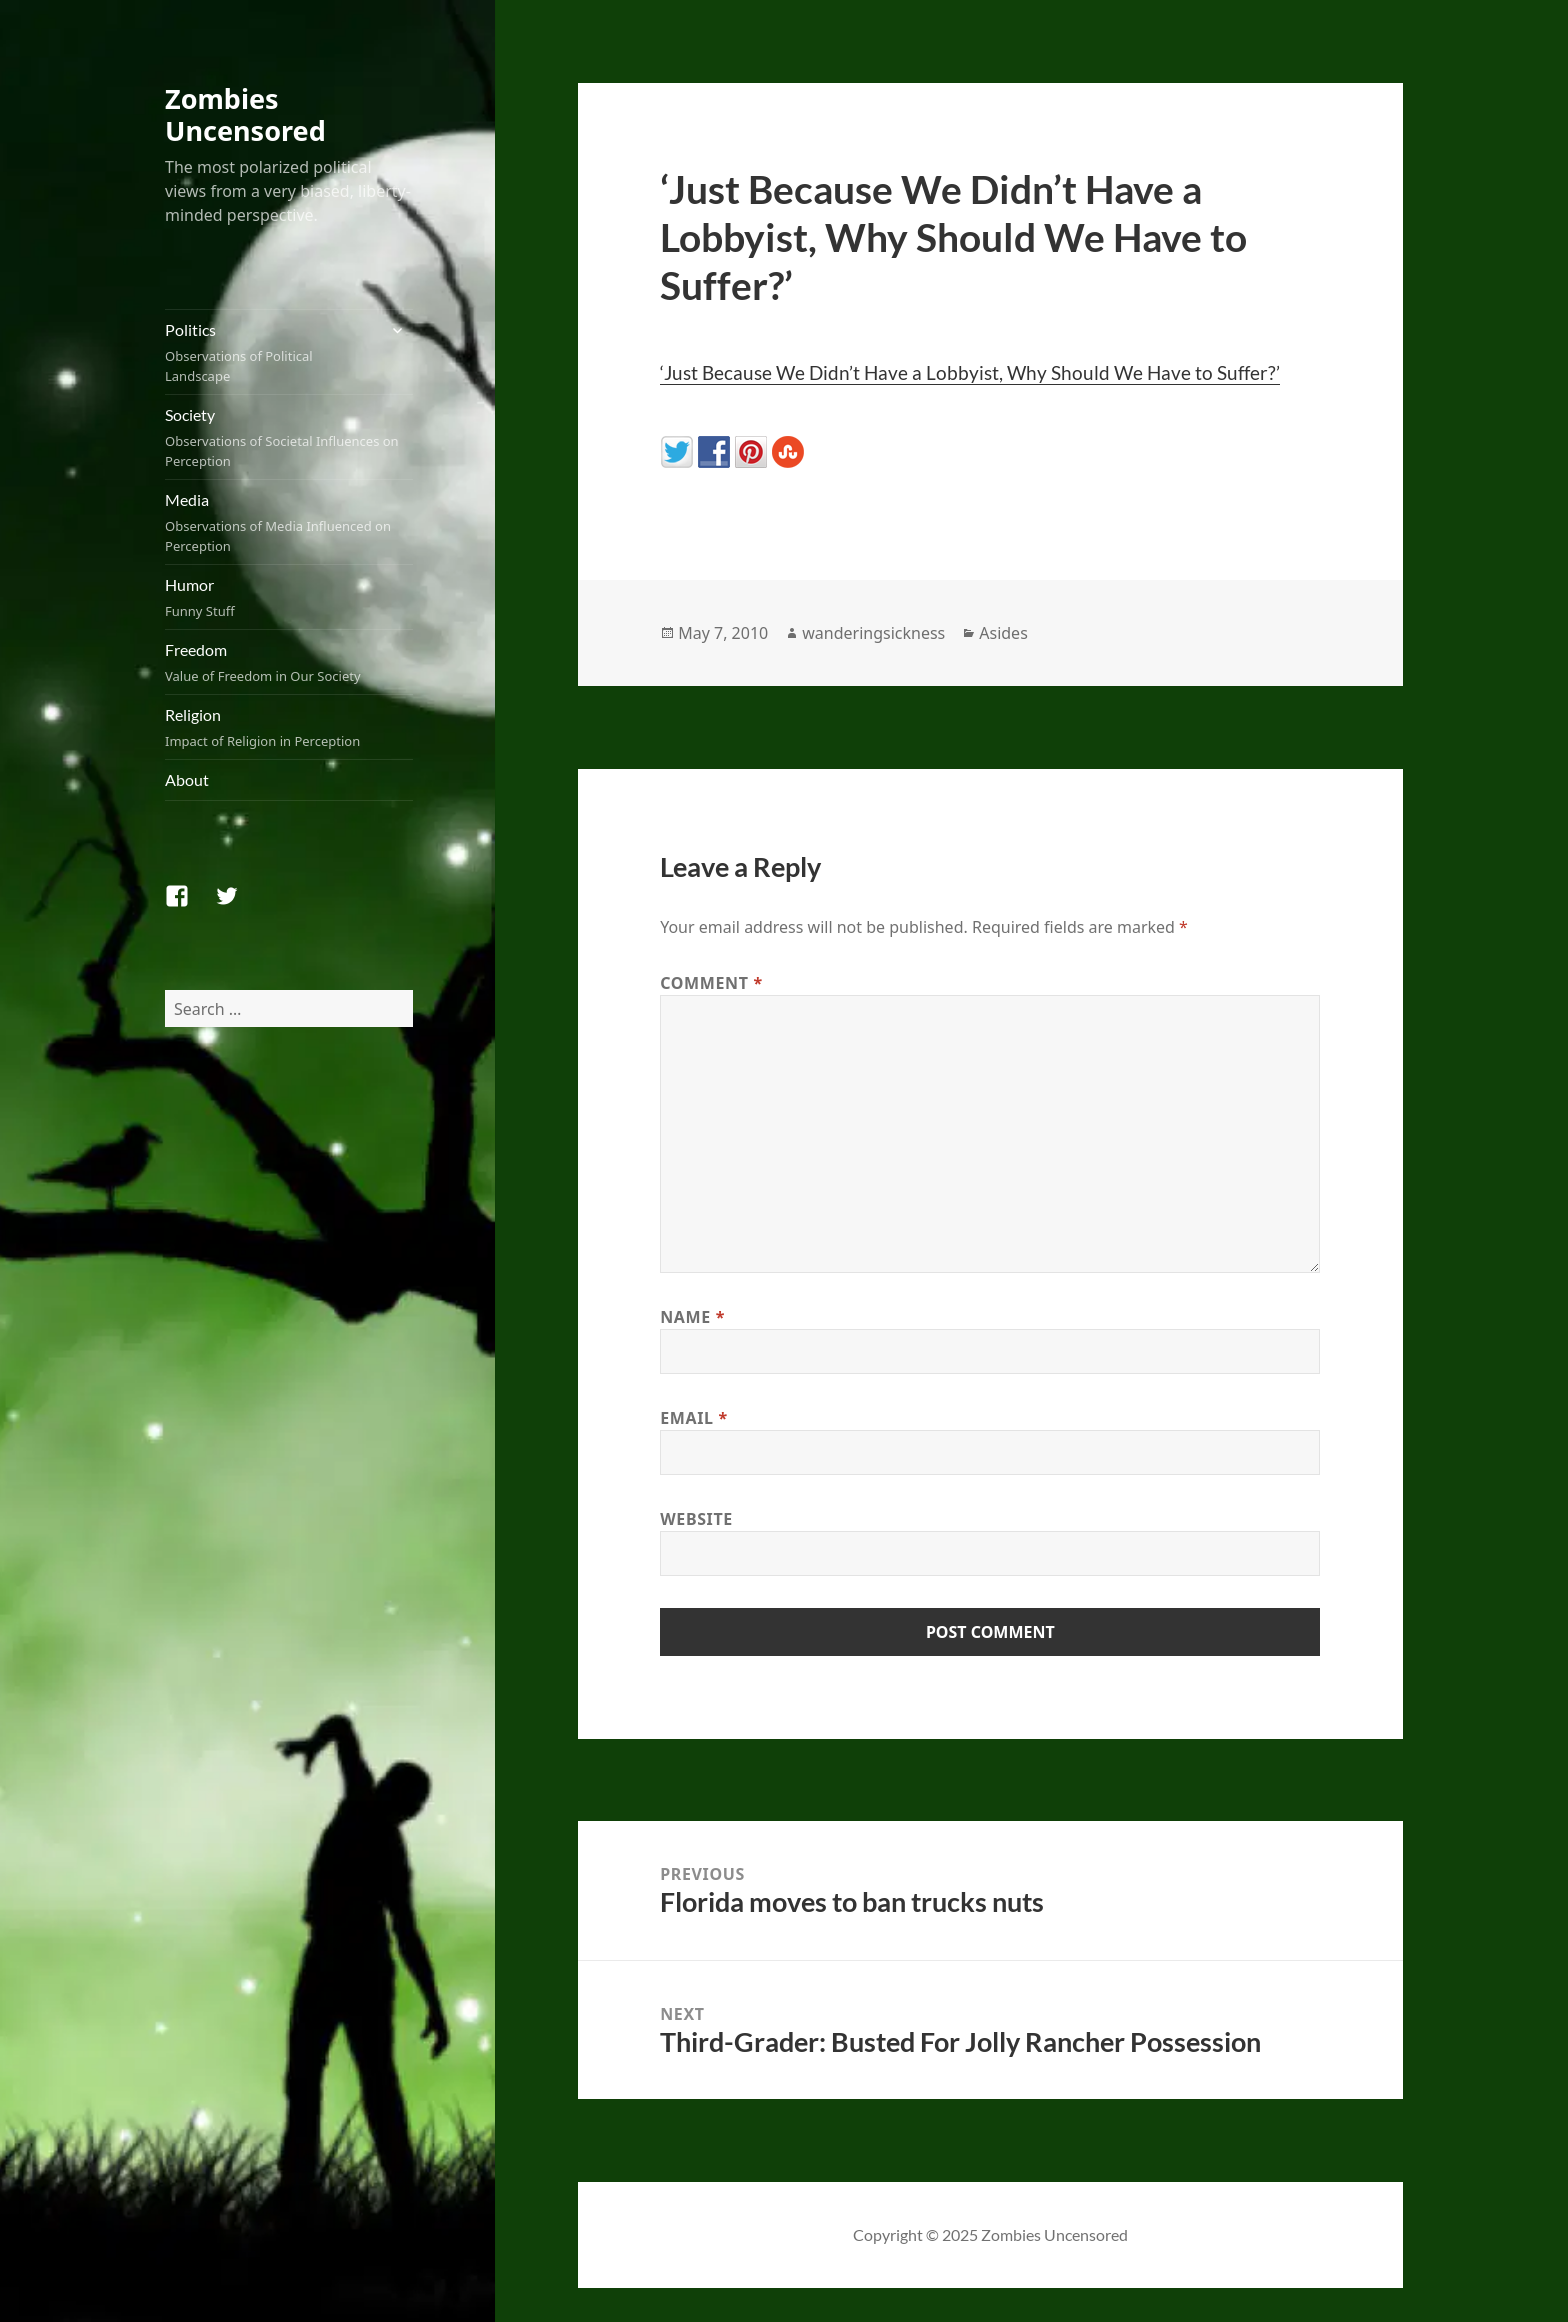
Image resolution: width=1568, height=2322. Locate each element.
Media (289, 523)
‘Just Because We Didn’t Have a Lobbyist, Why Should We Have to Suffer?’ (970, 372)
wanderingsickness (873, 633)
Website (696, 1519)
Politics (270, 353)
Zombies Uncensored (245, 114)
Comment (711, 983)
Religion (289, 728)
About (187, 779)
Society (289, 438)
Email (694, 1418)
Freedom (289, 663)
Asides (1003, 633)
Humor (289, 598)
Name (692, 1317)
